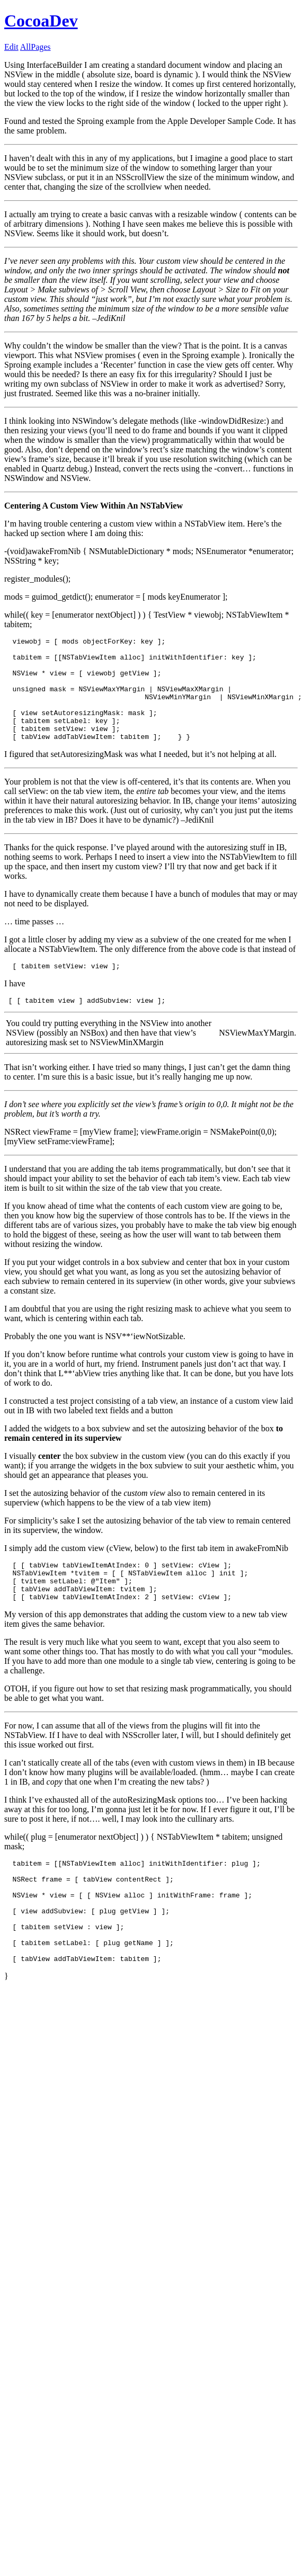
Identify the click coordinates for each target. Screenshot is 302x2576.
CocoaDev (41, 20)
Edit (11, 46)
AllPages (35, 46)
